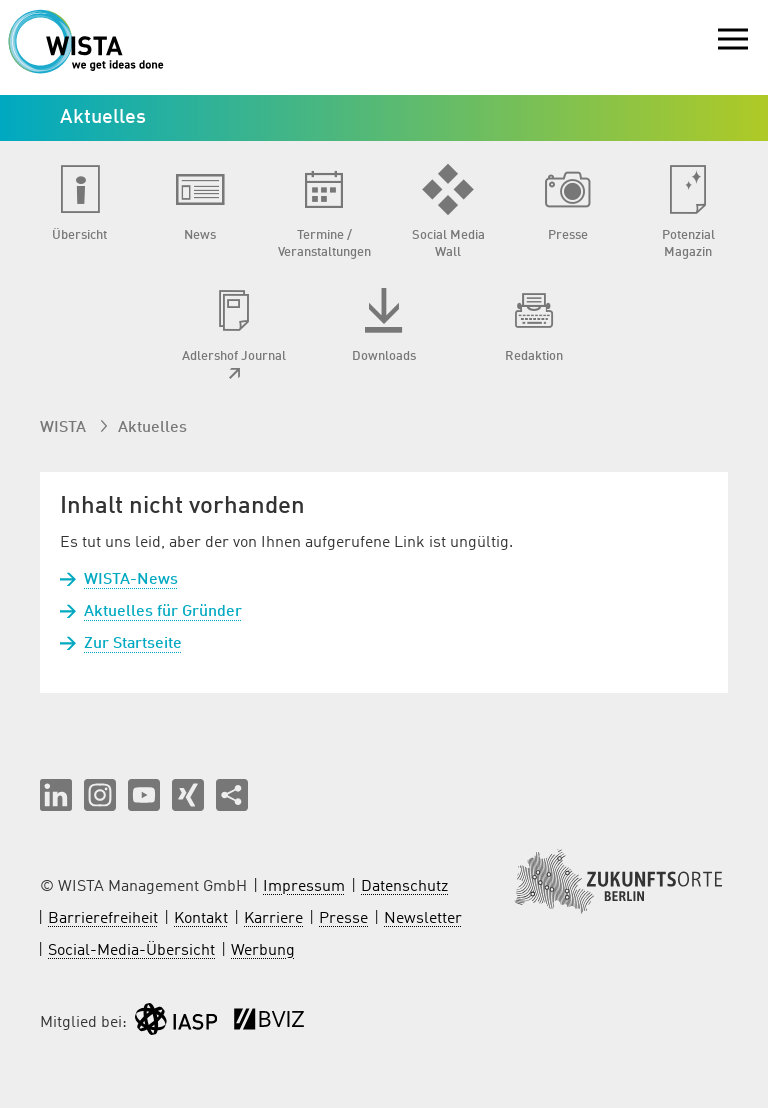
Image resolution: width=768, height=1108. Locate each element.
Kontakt (201, 919)
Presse (343, 919)
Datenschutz (404, 887)
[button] (56, 795)
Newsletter (423, 919)
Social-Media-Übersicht (131, 951)
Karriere (273, 919)
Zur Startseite (133, 644)
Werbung (263, 951)
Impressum (304, 887)
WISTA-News (131, 580)
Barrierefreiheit (103, 919)
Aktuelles (152, 428)
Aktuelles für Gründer (163, 612)
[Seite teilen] (232, 795)
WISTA (65, 428)
